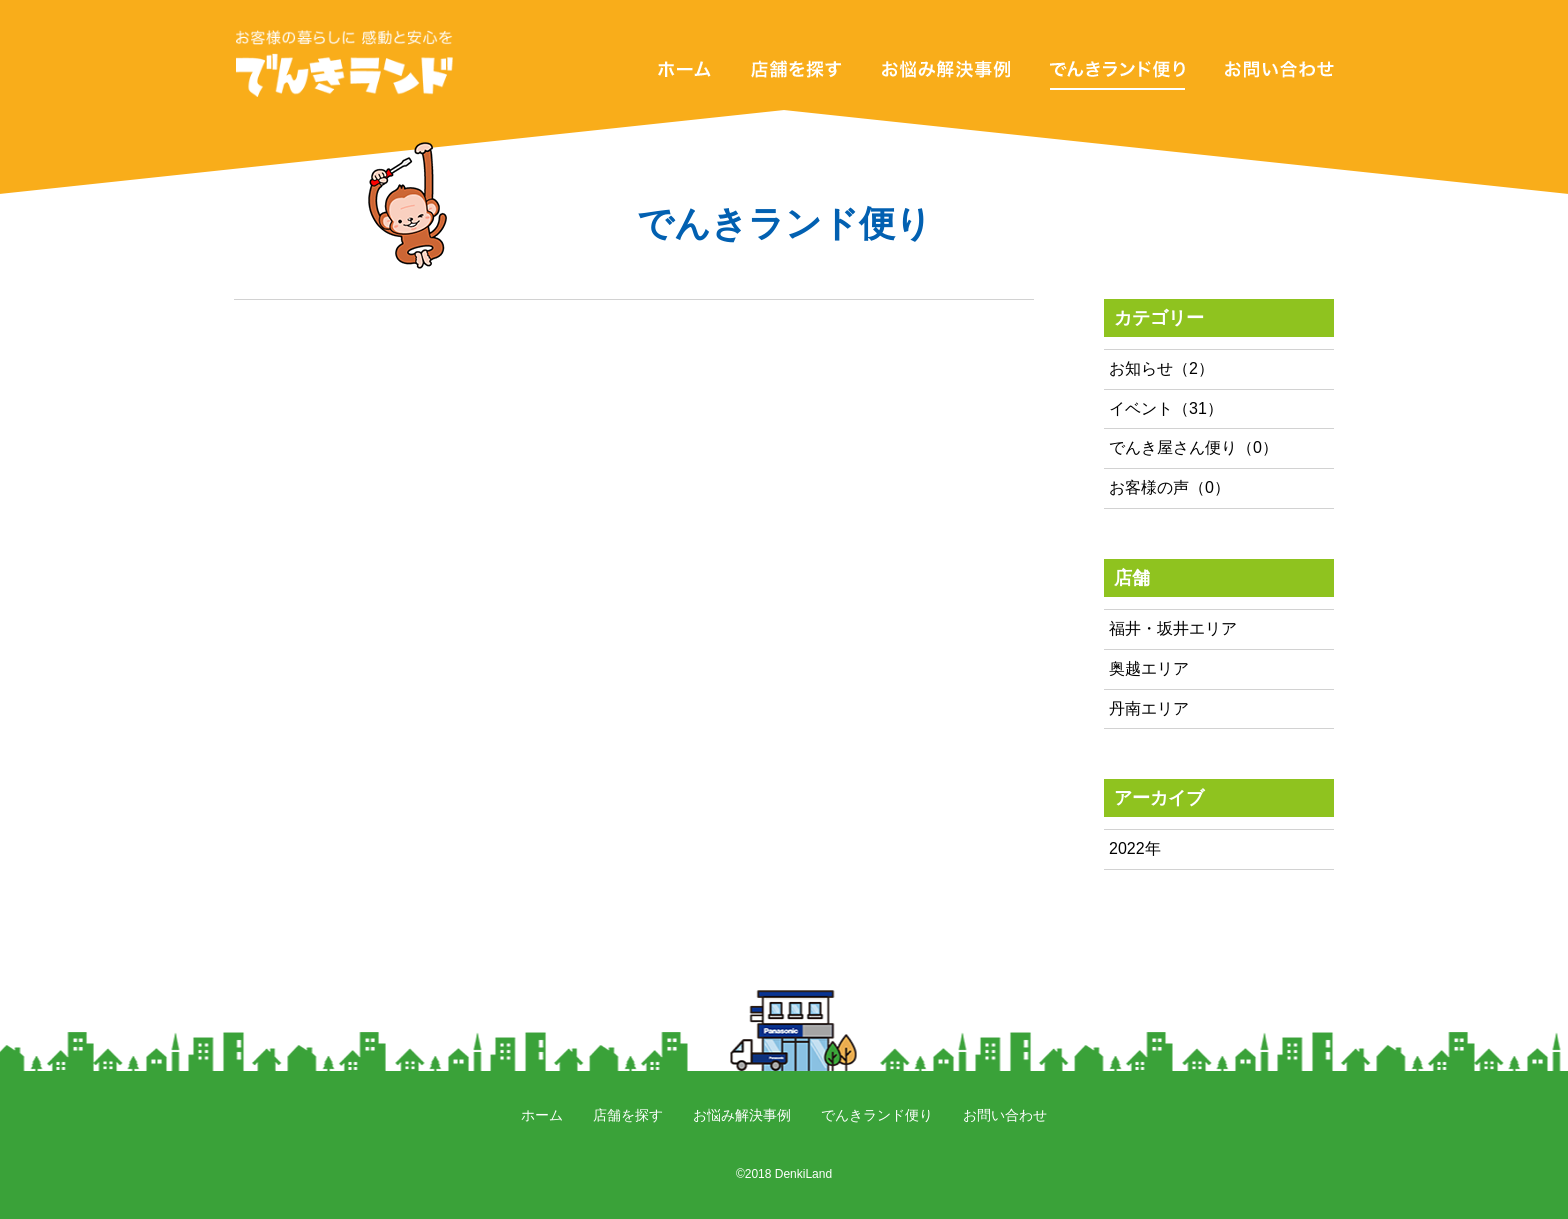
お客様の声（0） (1169, 487)
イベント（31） (1166, 408)
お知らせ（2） (1161, 368)
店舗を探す (628, 1115)
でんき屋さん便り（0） (1193, 447)
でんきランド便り (877, 1115)
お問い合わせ (1005, 1115)
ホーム (542, 1115)
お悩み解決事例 (742, 1115)
